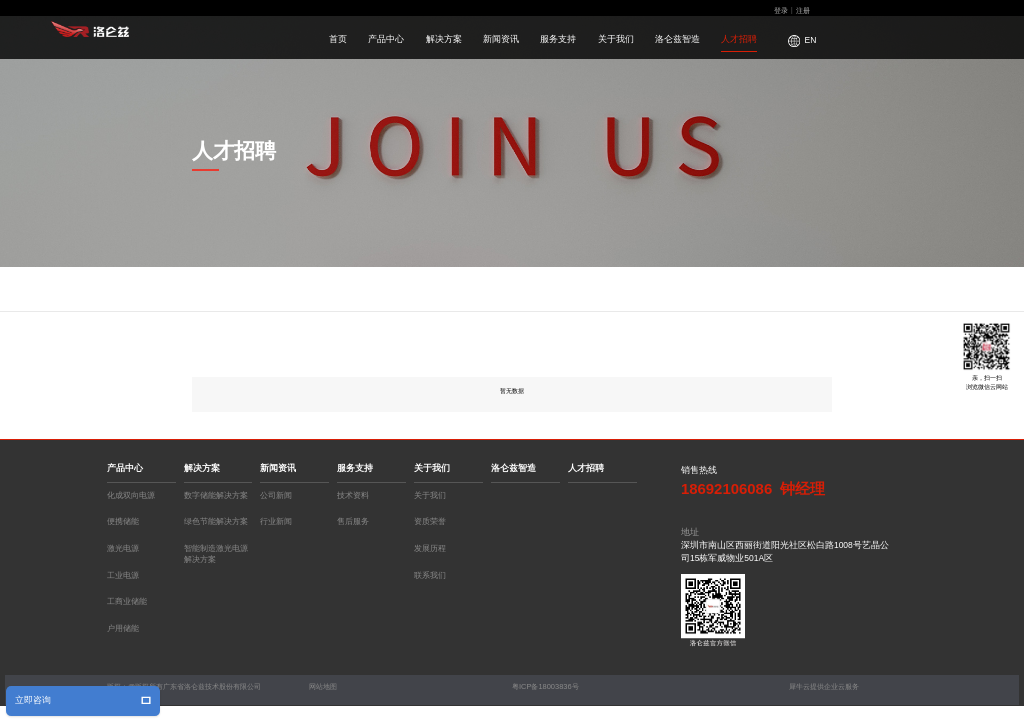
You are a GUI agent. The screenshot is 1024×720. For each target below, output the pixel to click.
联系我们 (430, 575)
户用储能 (123, 628)
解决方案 (444, 39)
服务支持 (558, 39)
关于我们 (616, 39)
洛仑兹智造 (677, 39)
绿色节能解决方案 (216, 521)
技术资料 (353, 495)
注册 (803, 10)
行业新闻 (276, 521)
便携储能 (123, 521)
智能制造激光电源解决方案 (216, 551)
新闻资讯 (501, 39)
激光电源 (123, 548)
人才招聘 (739, 39)
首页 (338, 39)
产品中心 (386, 39)
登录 (781, 10)
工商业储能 (127, 601)
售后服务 (353, 521)
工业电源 (123, 575)
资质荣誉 (430, 521)
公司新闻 (276, 495)
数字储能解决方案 (216, 495)
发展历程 (430, 548)
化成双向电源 (131, 495)
